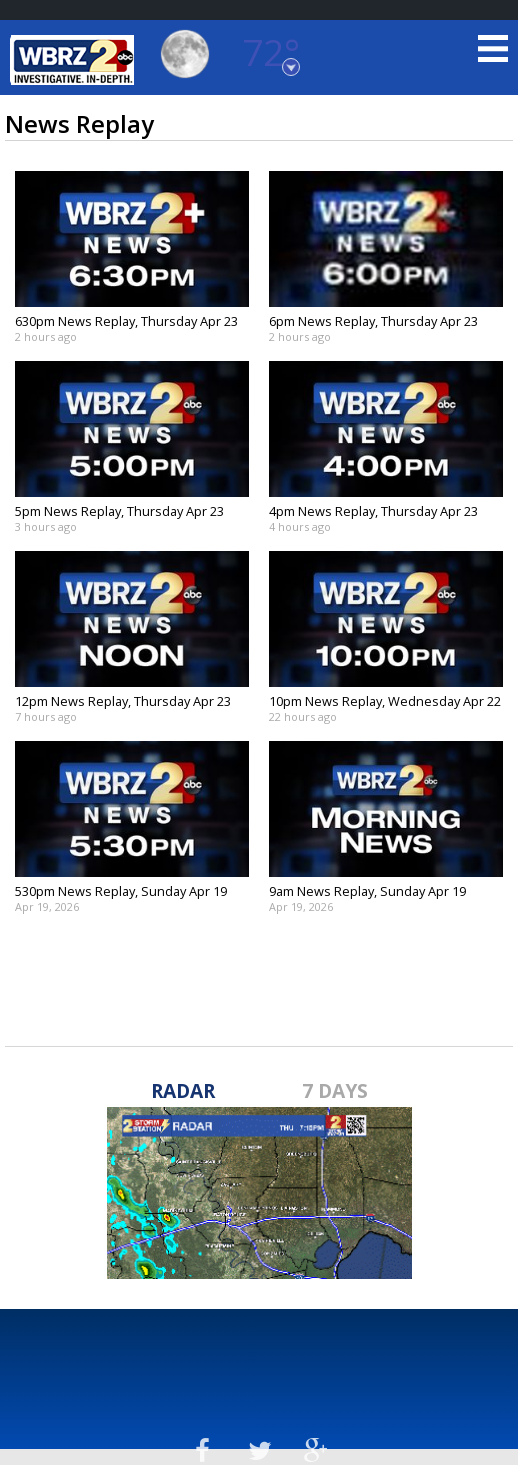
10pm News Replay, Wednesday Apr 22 (385, 701)
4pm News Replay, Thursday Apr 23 (373, 511)
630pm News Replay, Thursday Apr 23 (126, 321)
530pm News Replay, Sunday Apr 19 (121, 891)
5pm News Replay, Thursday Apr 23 (119, 511)
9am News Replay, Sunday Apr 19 (367, 891)
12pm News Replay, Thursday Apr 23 (123, 701)
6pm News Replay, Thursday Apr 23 (373, 321)
